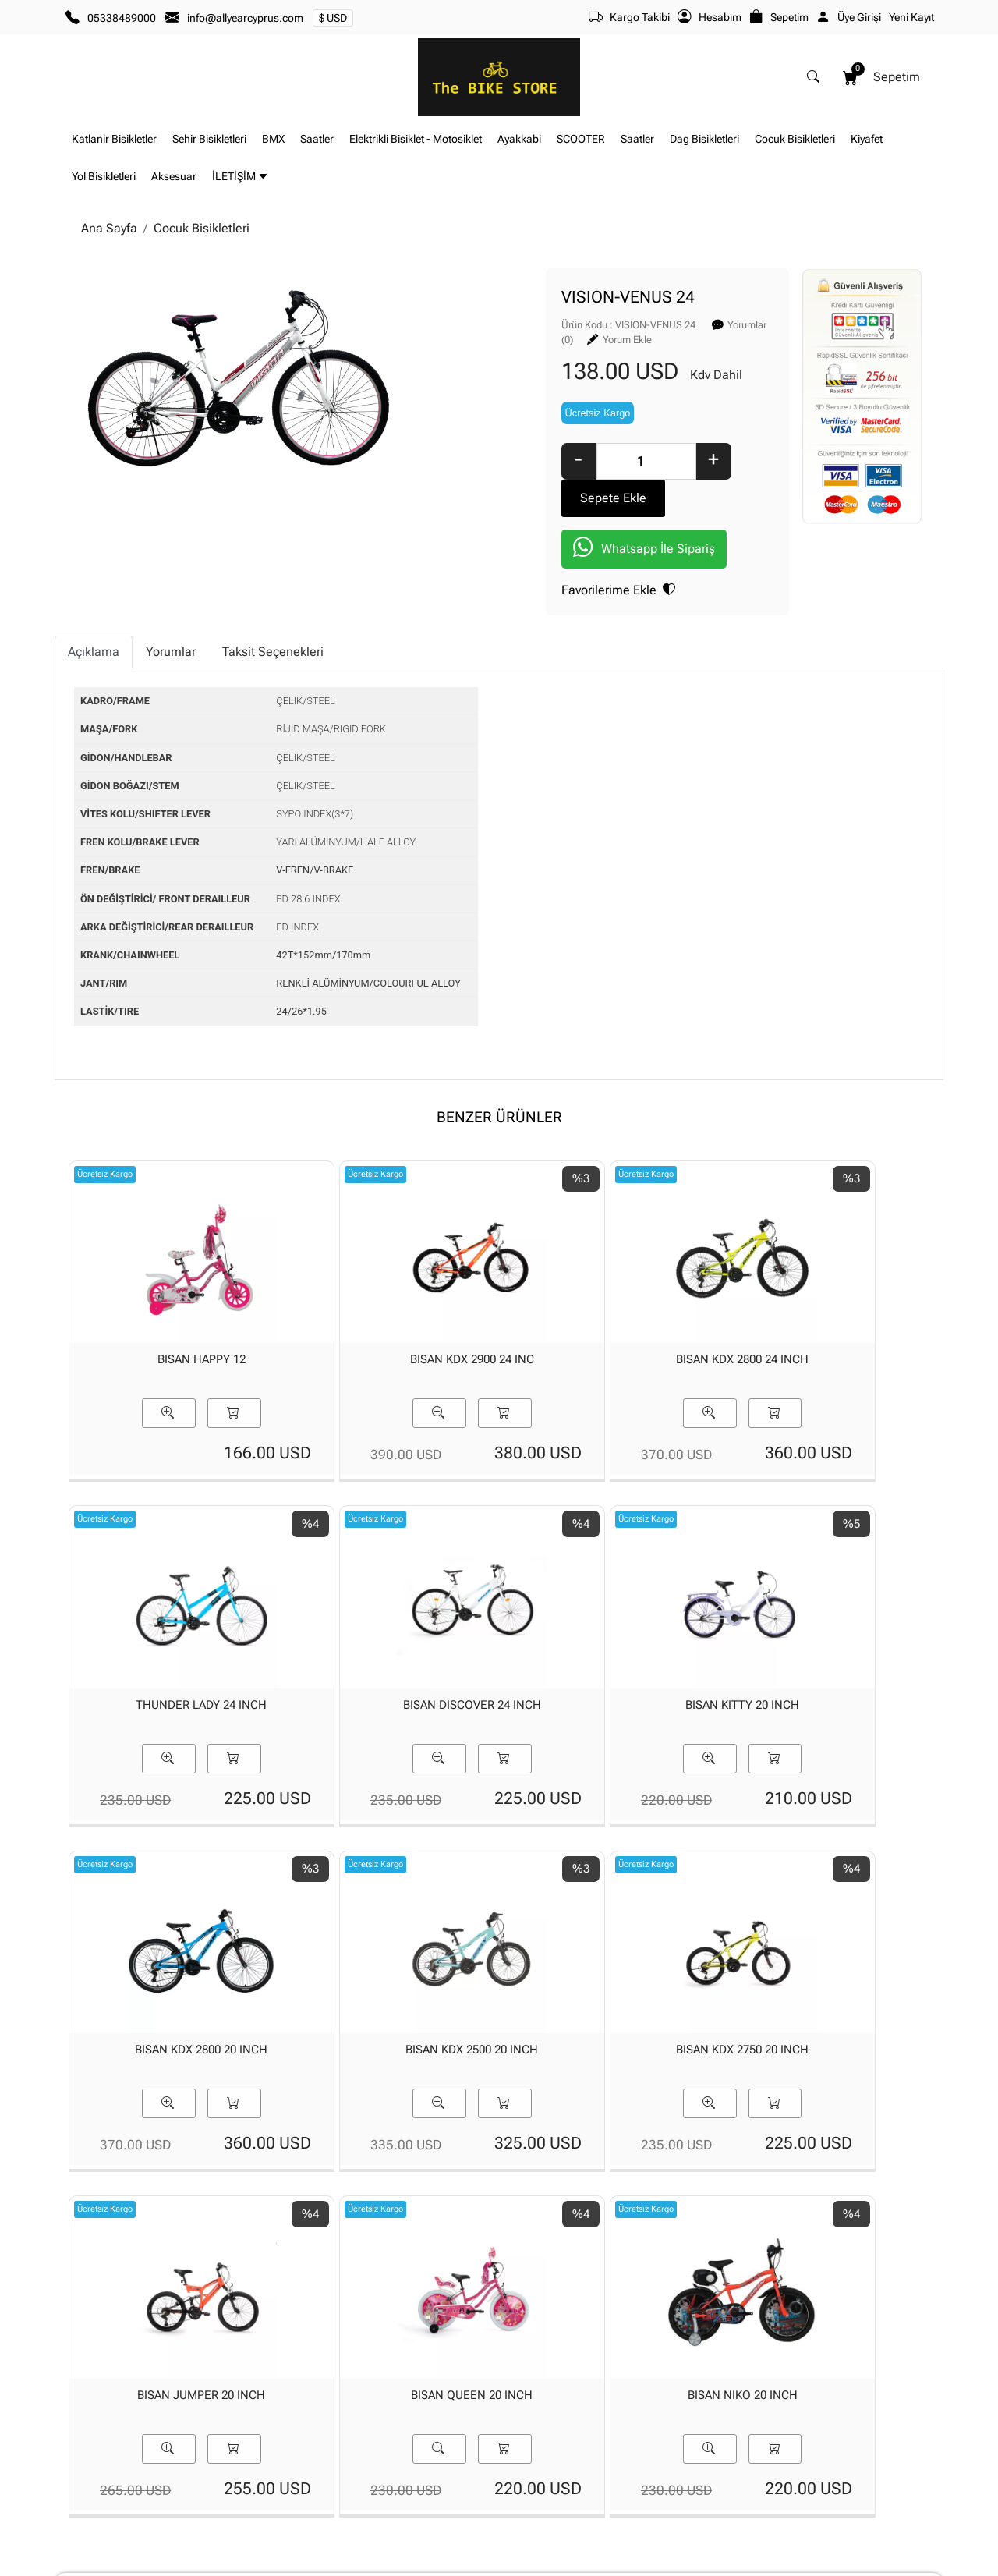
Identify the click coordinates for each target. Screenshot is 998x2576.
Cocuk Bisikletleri (795, 139)
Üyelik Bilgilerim (399, 2447)
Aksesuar (173, 176)
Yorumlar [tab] (171, 597)
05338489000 (121, 18)
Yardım (527, 2472)
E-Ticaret (484, 2562)
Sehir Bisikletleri (209, 139)
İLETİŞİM (240, 176)
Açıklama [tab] (93, 597)
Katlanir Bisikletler (114, 139)
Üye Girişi (848, 17)
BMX (273, 139)
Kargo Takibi (629, 17)
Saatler (317, 139)
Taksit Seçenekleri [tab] (273, 597)
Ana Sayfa (109, 228)
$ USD (333, 18)
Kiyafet (867, 139)
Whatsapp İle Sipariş (514, 497)
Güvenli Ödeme (843, 2447)
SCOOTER (581, 139)
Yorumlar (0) (623, 323)
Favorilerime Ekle (488, 537)
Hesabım (709, 17)
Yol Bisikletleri (104, 176)
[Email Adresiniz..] (624, 2312)
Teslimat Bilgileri (697, 2422)
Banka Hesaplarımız (262, 2472)
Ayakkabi (519, 139)
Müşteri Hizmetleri (850, 2472)
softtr (394, 2562)
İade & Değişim (694, 2447)
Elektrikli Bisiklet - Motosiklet (415, 139)
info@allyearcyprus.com (245, 18)
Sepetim (779, 17)
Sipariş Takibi (542, 2447)
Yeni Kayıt (911, 17)
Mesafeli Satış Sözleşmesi (719, 2472)
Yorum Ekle (704, 323)
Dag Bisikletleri (704, 139)
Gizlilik (822, 2422)
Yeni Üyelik (387, 2422)
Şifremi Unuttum (401, 2472)
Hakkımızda (242, 2422)
